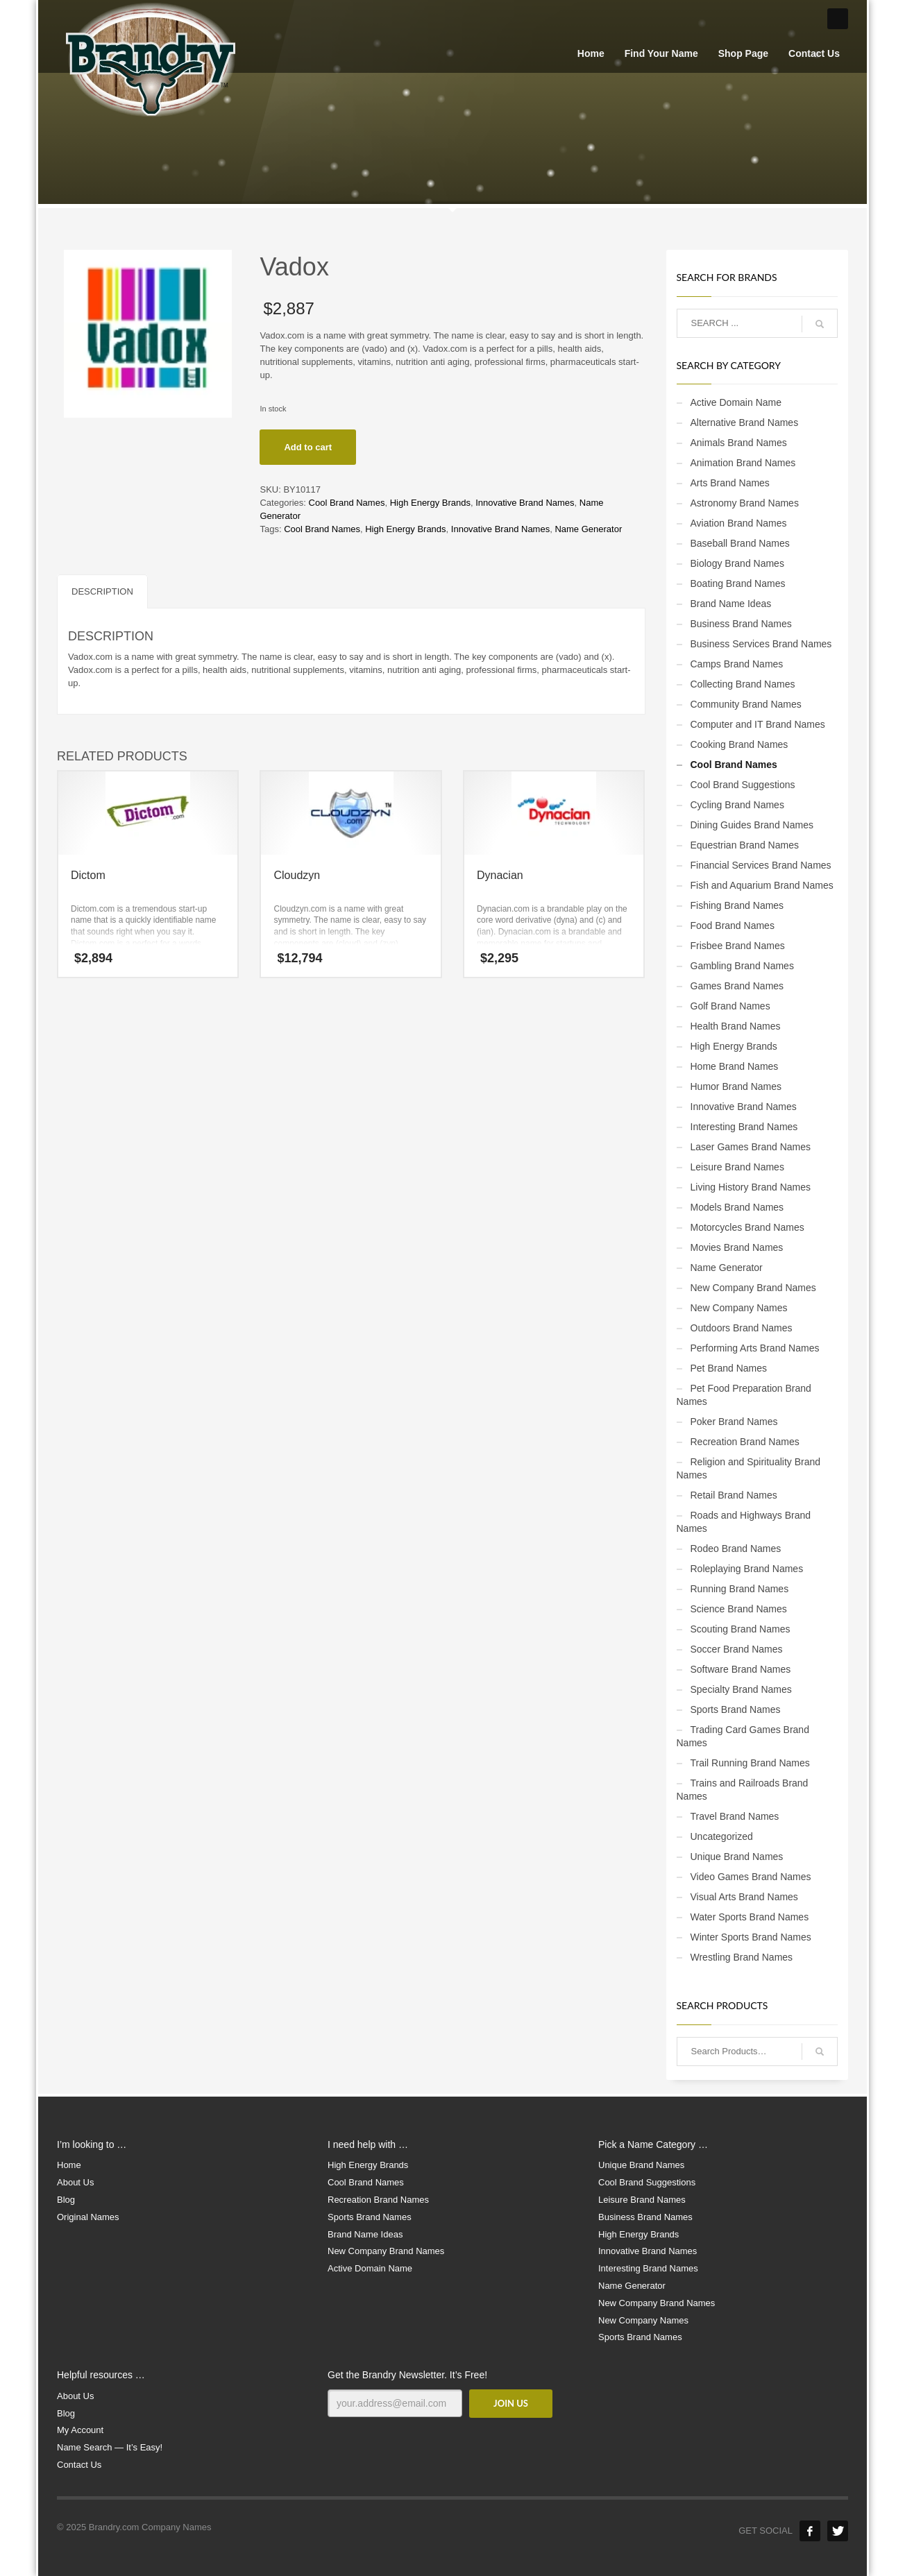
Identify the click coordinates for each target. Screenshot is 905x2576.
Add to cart (308, 447)
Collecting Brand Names (743, 684)
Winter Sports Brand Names (751, 1937)
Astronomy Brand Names (745, 503)
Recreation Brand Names (745, 1441)
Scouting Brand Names (740, 1629)
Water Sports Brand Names (750, 1916)
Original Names (88, 2217)
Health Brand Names (736, 1026)
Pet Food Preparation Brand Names (744, 1395)
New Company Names (739, 1307)
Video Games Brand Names (751, 1876)
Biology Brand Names (737, 563)
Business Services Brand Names (761, 643)
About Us (75, 2182)
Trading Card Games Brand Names (743, 1736)
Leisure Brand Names (737, 1166)
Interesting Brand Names (744, 1126)
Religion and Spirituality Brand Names (749, 1468)
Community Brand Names (746, 704)
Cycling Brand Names (737, 804)
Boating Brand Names (738, 583)
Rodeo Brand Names (736, 1548)
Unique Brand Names (737, 1856)
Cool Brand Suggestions (743, 784)
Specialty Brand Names (741, 1689)
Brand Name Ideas (731, 603)
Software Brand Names (741, 1669)
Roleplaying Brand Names (747, 1568)
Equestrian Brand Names (745, 845)
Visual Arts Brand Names (744, 1896)
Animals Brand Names (739, 442)
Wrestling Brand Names (742, 1957)
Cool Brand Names (347, 502)
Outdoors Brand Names (742, 1327)
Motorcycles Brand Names (747, 1227)
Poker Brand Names (734, 1421)
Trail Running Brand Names (750, 1762)
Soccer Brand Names (737, 1649)
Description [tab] (102, 591)
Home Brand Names (735, 1066)
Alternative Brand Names (745, 422)
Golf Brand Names (730, 1006)
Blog (66, 2199)
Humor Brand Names (736, 1086)
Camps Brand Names (737, 663)
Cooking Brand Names (739, 744)
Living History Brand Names (751, 1187)
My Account (80, 2430)
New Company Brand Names (753, 1287)
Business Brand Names (741, 623)
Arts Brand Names (730, 482)
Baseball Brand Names (740, 543)
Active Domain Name (736, 402)
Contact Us (79, 2464)
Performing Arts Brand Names (755, 1348)
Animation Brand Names (743, 462)
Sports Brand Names (736, 1709)
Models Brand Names (737, 1207)
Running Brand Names (740, 1588)
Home (69, 2165)
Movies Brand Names (737, 1247)
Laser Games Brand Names (751, 1146)
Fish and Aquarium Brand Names (762, 885)
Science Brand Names (739, 1608)
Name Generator (588, 529)
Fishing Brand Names (737, 905)
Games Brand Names (737, 985)
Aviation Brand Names (739, 523)
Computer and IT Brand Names (758, 724)
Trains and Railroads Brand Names (743, 1789)
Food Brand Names (733, 925)
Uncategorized (722, 1836)
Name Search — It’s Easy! (109, 2447)
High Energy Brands (430, 502)
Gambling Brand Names (742, 965)
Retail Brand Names (734, 1495)
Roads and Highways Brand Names (744, 1522)
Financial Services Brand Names (761, 865)
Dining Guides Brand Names (752, 824)
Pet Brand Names (729, 1368)
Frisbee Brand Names (738, 945)
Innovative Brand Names (524, 502)
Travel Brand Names (735, 1816)
